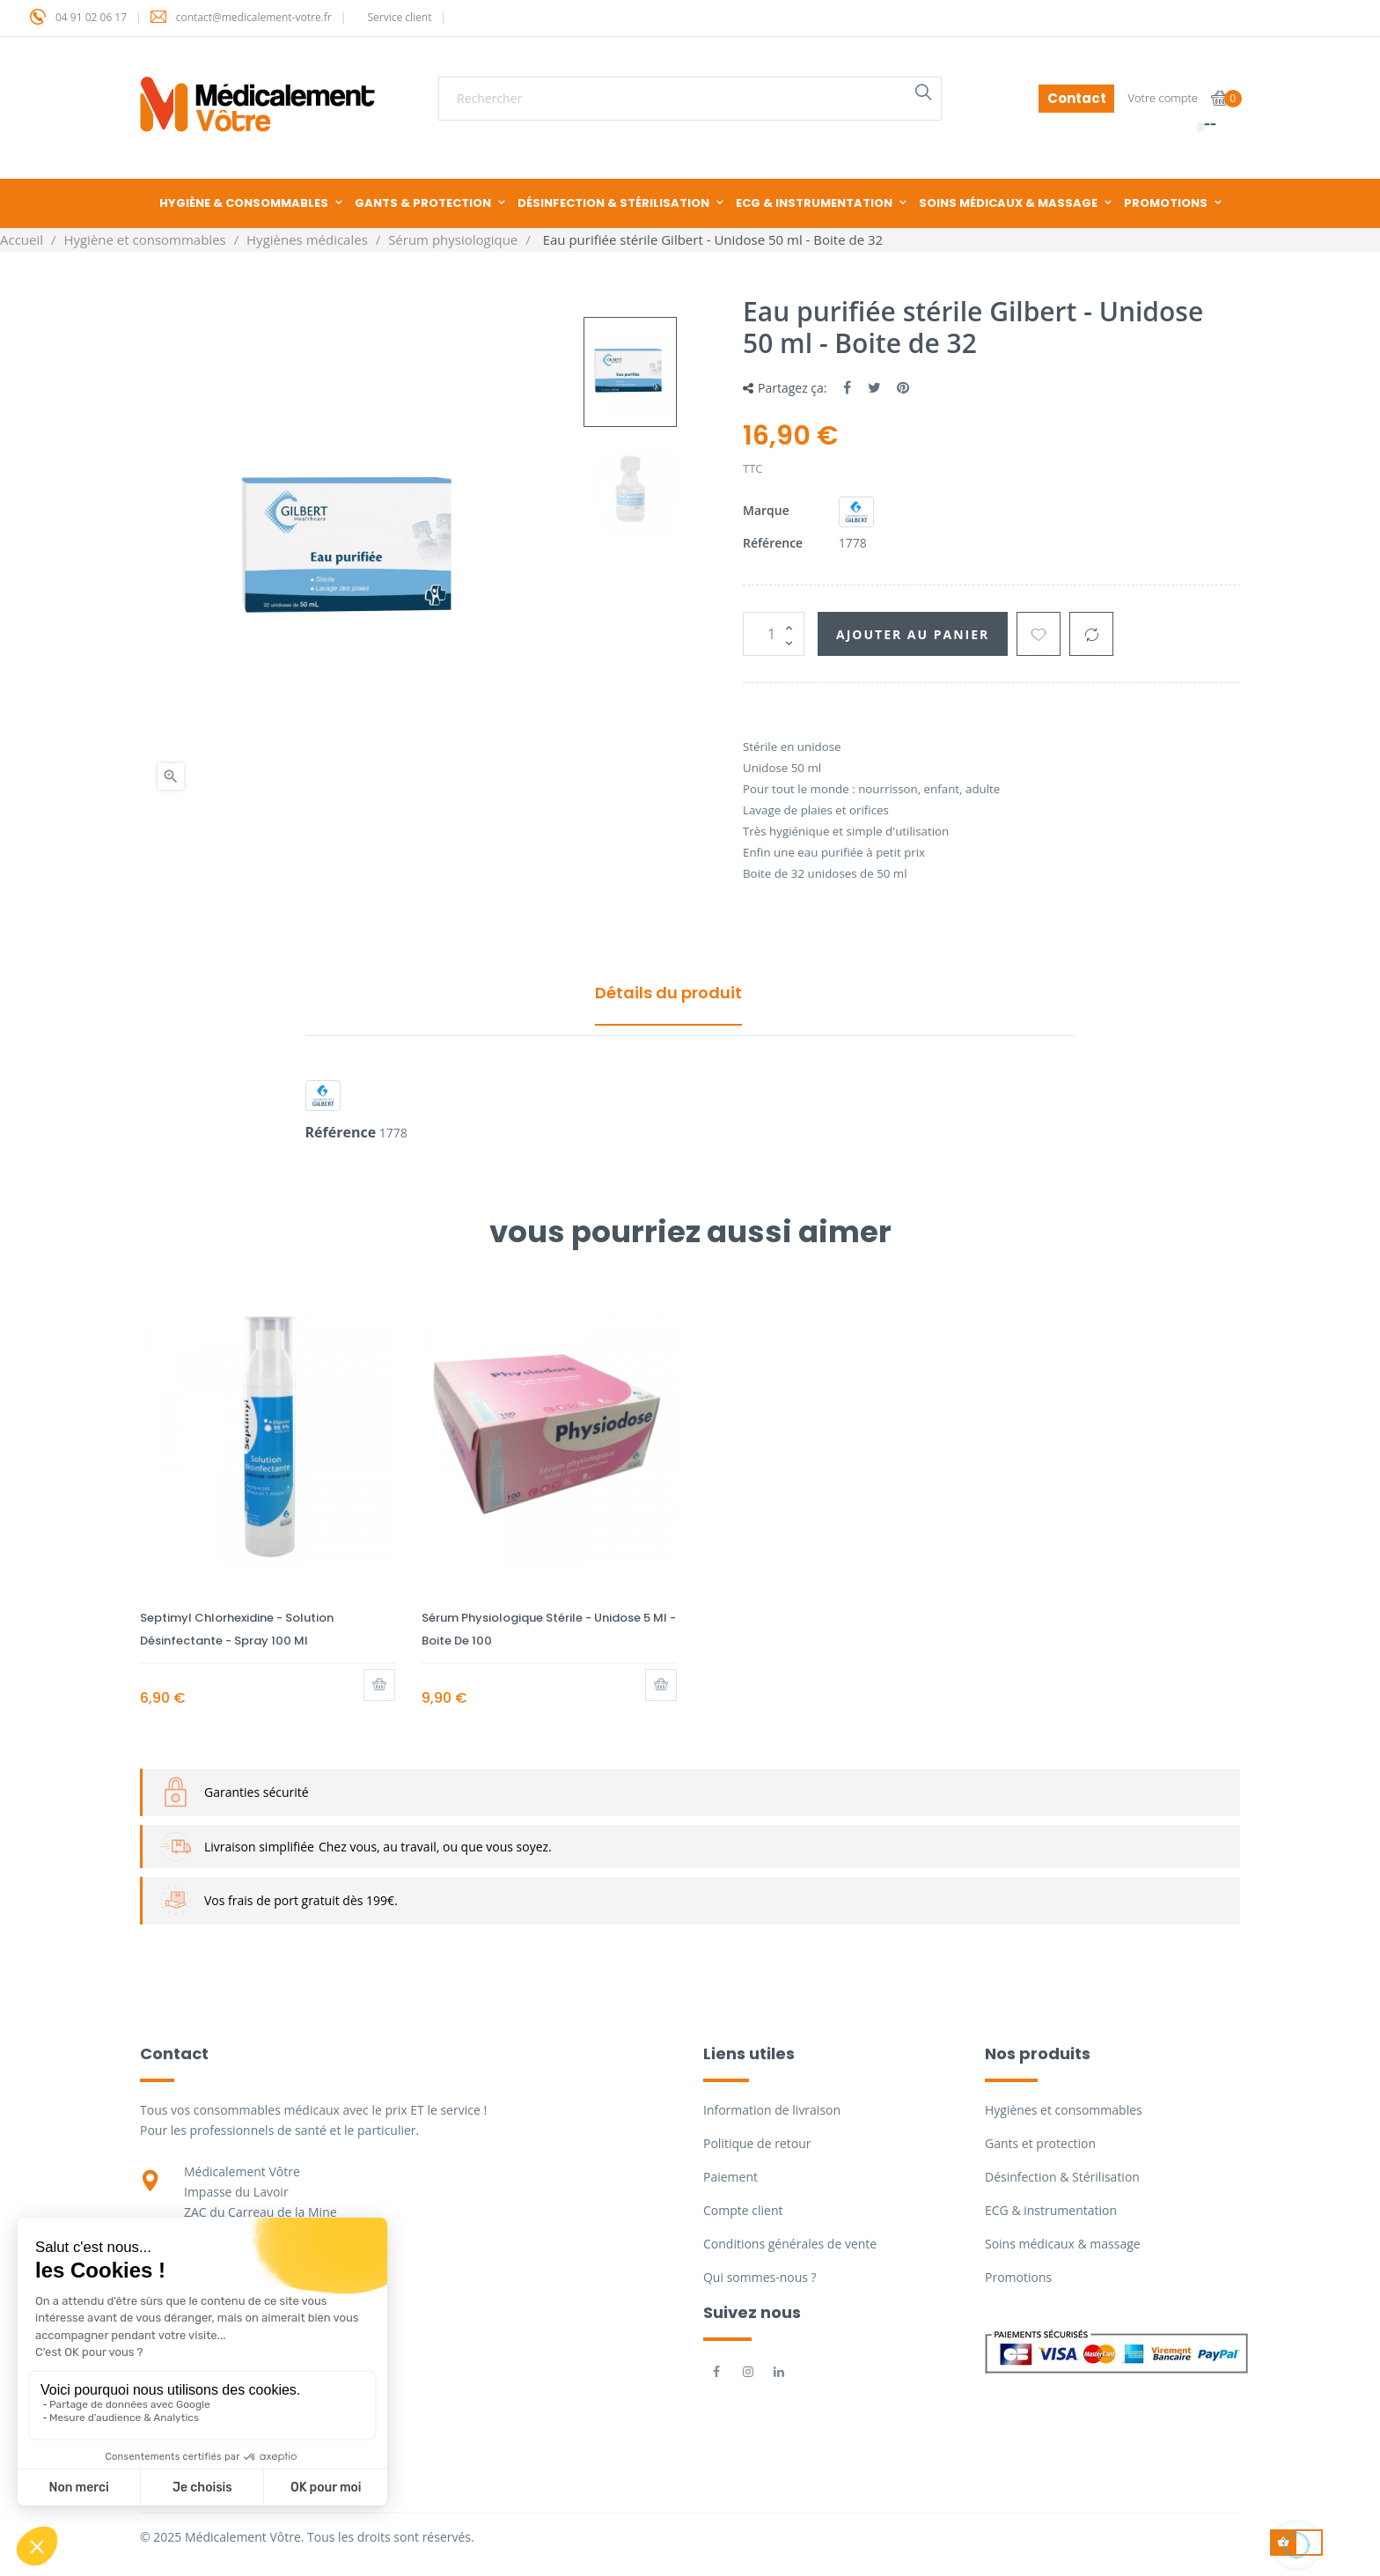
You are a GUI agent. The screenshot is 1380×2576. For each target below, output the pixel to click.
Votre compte (1162, 98)
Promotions (1018, 2277)
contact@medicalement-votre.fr (254, 17)
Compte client (742, 2210)
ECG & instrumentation (1051, 2210)
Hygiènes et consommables (1063, 2109)
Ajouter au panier (912, 634)
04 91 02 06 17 (91, 17)
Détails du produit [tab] (668, 993)
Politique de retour (757, 2143)
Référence (773, 542)
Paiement (730, 2176)
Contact (1076, 98)
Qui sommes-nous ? (760, 2277)
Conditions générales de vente (790, 2243)
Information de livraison (771, 2109)
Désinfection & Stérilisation (1062, 2176)
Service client (399, 17)
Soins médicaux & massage (1063, 2243)
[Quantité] (773, 634)
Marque (766, 510)
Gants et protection (1040, 2143)
